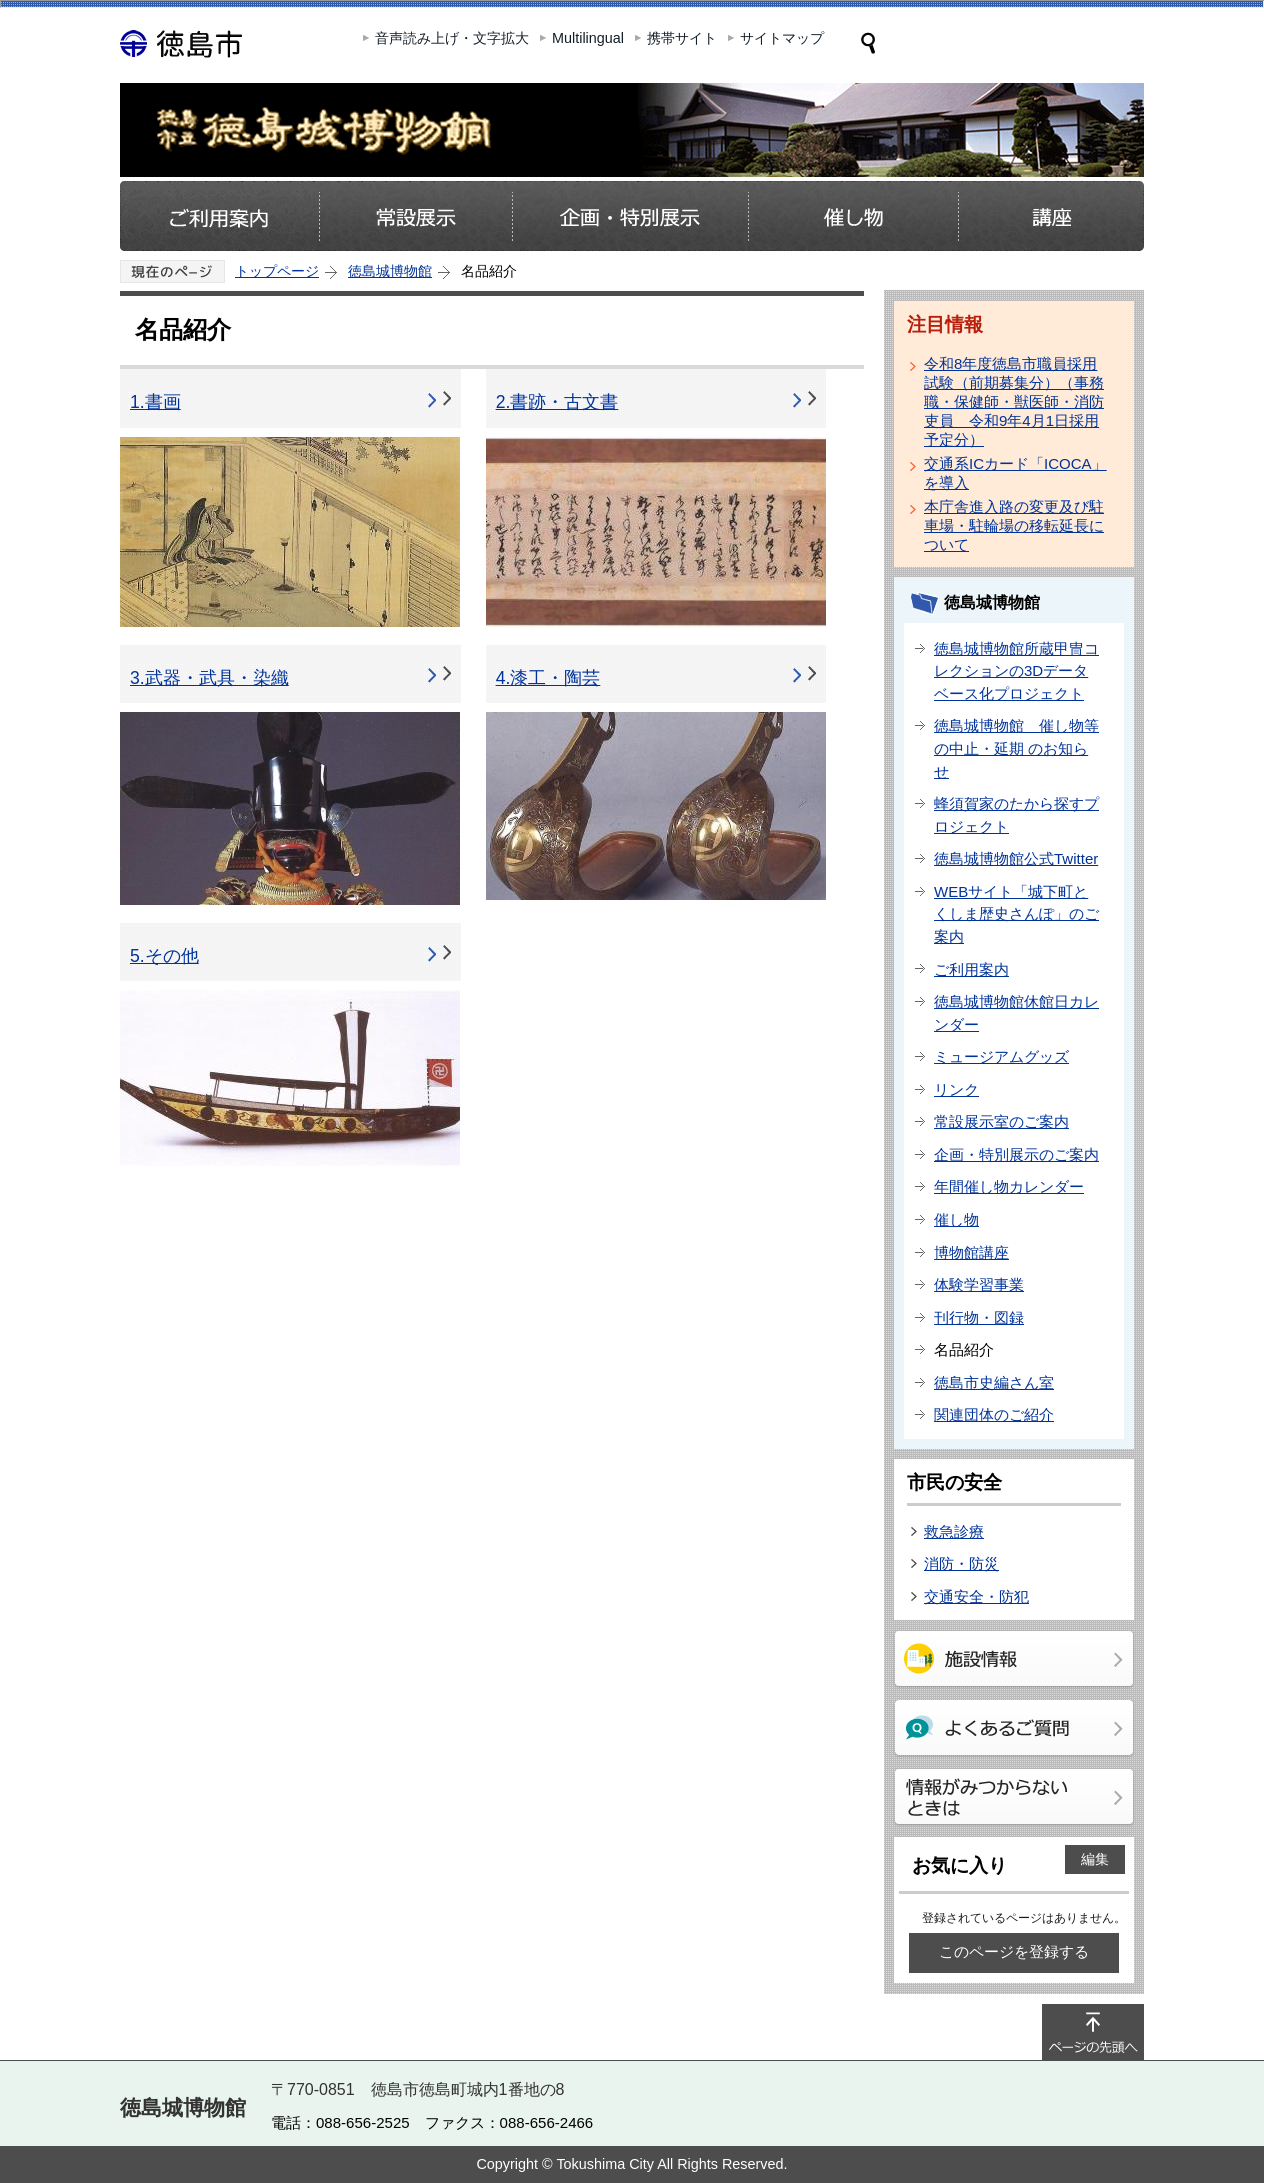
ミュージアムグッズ (1001, 1056)
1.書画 (155, 402)
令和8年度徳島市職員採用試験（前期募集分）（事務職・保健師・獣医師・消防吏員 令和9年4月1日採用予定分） (1014, 401)
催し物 (956, 1219)
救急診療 (954, 1531)
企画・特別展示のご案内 (1016, 1154)
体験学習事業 (979, 1284)
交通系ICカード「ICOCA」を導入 (1015, 473)
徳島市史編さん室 (994, 1382)
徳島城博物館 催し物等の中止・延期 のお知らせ (1016, 748)
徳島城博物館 (390, 271)
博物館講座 (971, 1252)
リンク (956, 1089)
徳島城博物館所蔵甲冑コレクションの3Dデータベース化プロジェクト (1016, 671)
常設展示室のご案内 (1001, 1121)
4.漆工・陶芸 (548, 678)
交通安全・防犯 (976, 1596)
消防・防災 (961, 1563)
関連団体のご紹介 (994, 1414)
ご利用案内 (971, 969)
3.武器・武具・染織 (209, 678)
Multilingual (588, 38)
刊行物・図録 (979, 1317)
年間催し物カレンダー (1009, 1186)
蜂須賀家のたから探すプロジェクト (1016, 815)
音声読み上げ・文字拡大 (452, 38)
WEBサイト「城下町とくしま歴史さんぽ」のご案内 (1016, 914)
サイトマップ (782, 38)
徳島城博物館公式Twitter (1016, 858)
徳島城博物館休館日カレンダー (1016, 1013)
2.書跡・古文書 (557, 402)
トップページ (277, 271)
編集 (1095, 1859)
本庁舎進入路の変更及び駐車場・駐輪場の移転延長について (1014, 525)
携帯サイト (682, 38)
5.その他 (164, 956)
